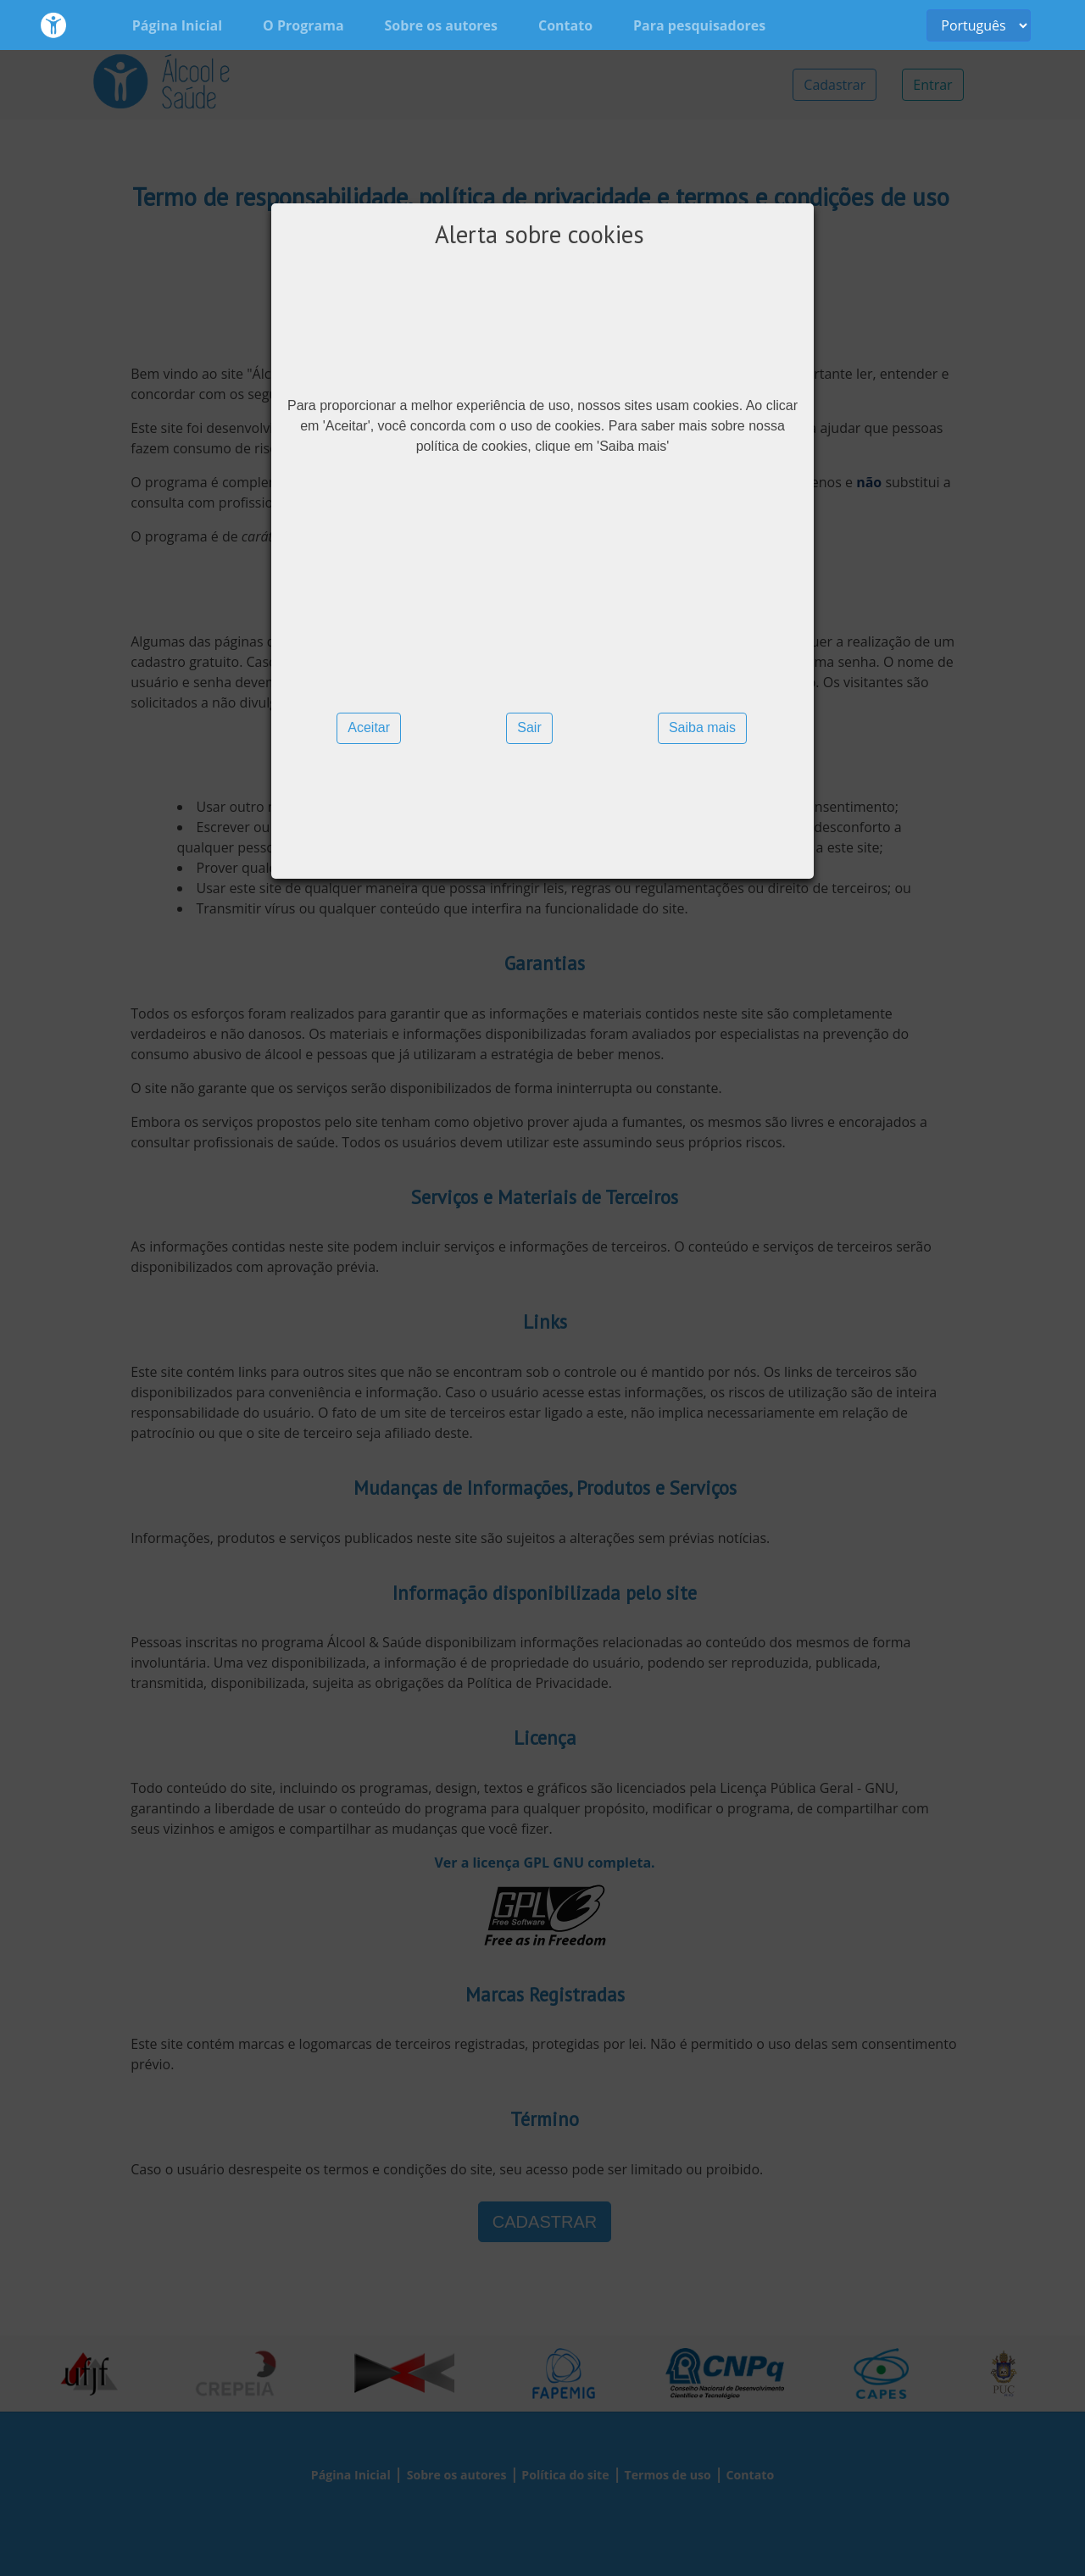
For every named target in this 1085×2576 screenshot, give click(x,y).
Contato (565, 25)
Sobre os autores (441, 25)
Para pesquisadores (699, 25)
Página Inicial (177, 25)
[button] (369, 728)
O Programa (303, 25)
